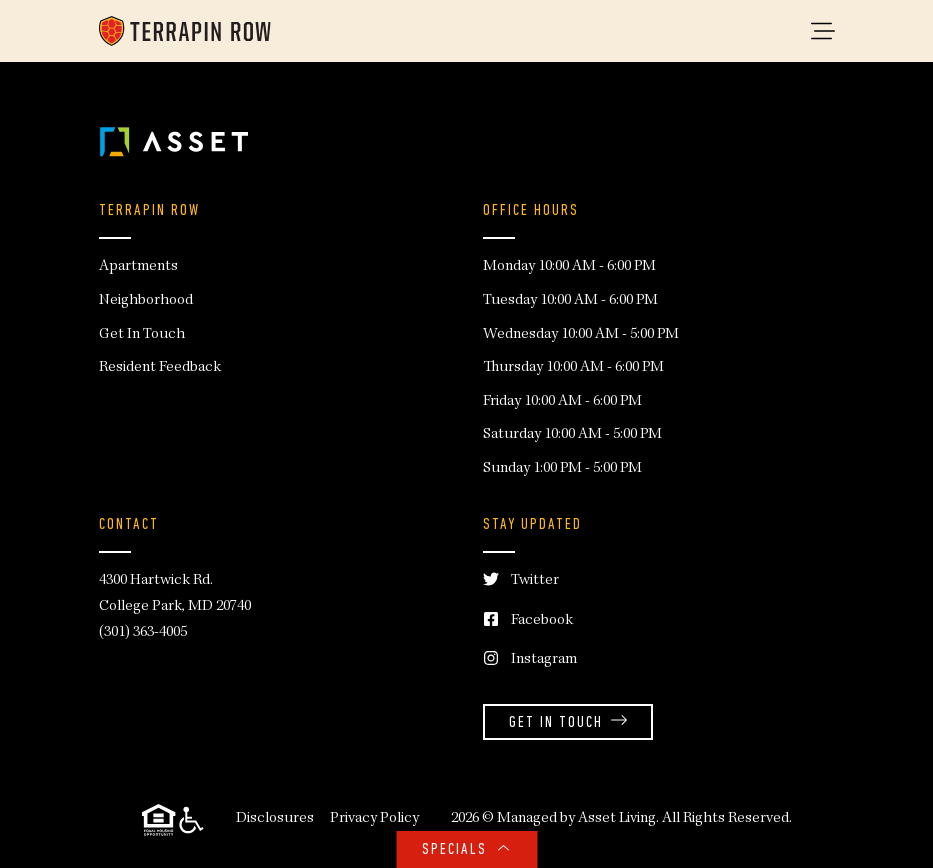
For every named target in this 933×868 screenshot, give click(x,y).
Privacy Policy (374, 819)
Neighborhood (146, 301)
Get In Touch (142, 335)
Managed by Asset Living (576, 819)
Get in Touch (568, 723)
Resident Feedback (160, 368)
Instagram (530, 660)
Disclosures (275, 819)
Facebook (528, 621)
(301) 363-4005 (143, 633)
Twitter (521, 581)
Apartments (138, 267)
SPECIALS (466, 850)
